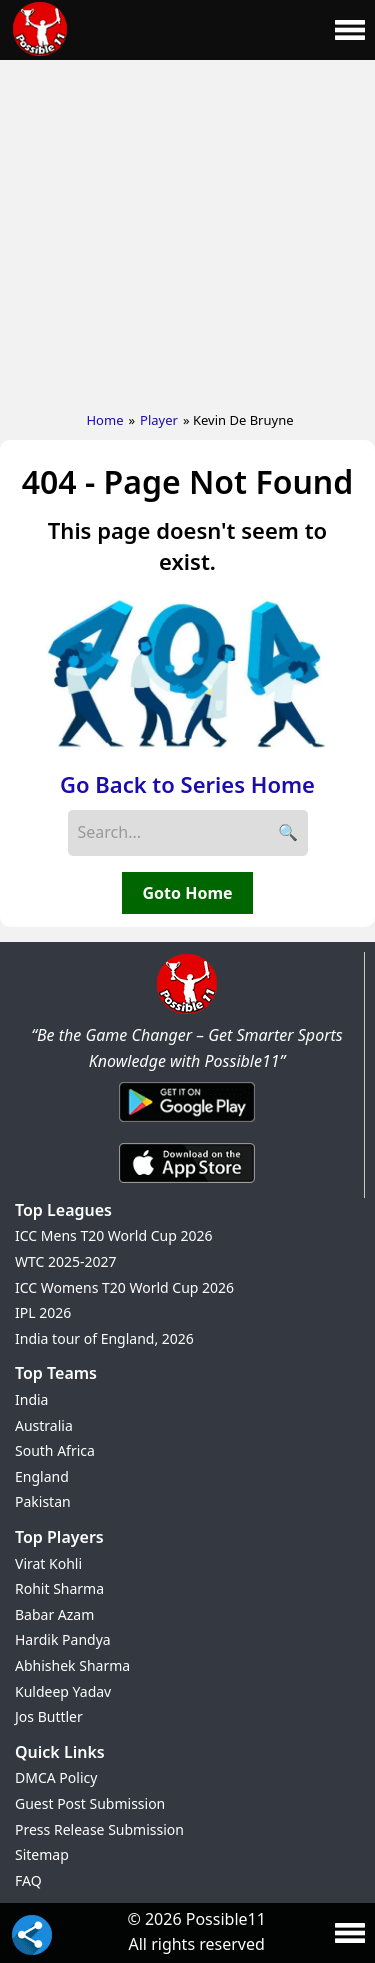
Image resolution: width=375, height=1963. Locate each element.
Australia (44, 1425)
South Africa (55, 1450)
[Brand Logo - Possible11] (187, 1010)
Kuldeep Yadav (63, 1691)
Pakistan (43, 1501)
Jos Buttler (49, 1716)
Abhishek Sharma (72, 1665)
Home (104, 420)
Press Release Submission (99, 1829)
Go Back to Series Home (187, 784)
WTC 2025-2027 (66, 1261)
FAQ (28, 1880)
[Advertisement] (187, 231)
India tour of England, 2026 (104, 1338)
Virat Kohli (48, 1563)
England (42, 1476)
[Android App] (187, 1123)
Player (159, 420)
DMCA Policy (56, 1777)
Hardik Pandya (63, 1639)
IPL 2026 (43, 1312)
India (31, 1399)
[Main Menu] (350, 30)
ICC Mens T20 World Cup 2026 (113, 1235)
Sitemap (42, 1854)
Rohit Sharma (59, 1588)
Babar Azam (54, 1614)
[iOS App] (187, 1184)
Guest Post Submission (90, 1803)
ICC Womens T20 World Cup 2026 (124, 1287)
